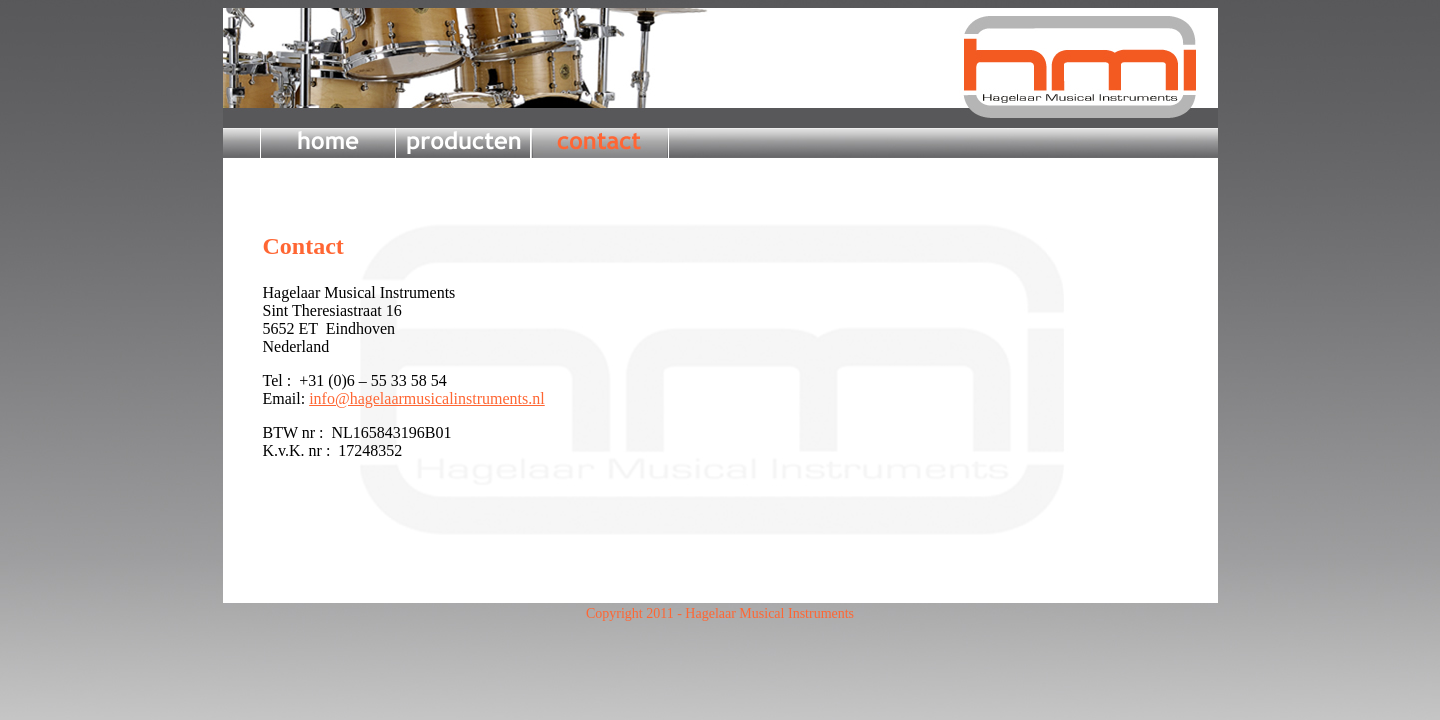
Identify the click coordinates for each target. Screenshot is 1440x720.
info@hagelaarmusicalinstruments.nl (427, 398)
